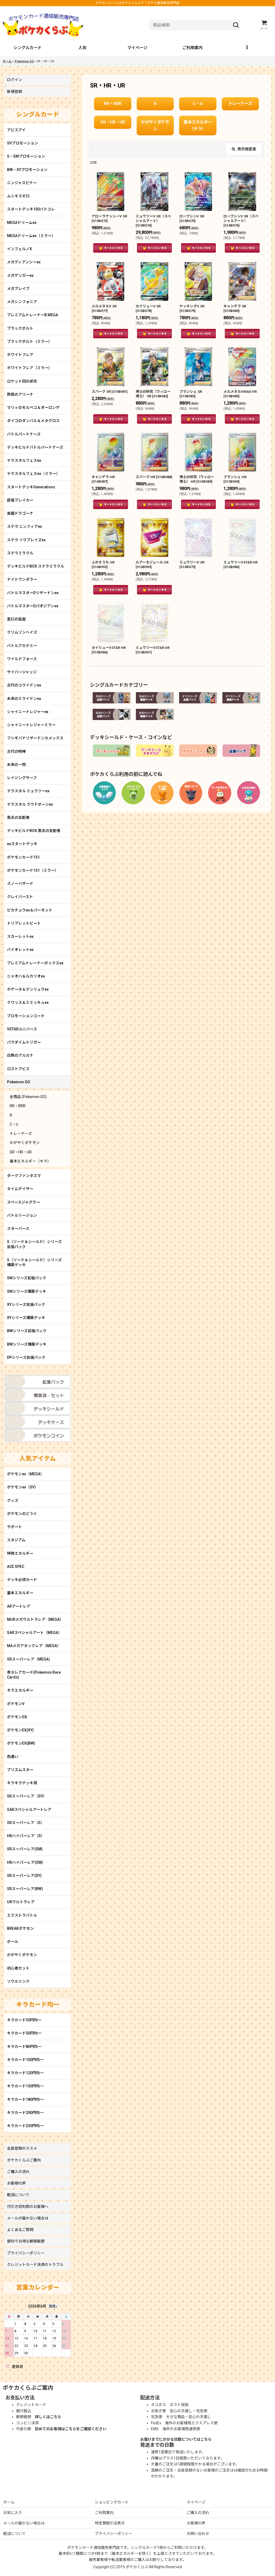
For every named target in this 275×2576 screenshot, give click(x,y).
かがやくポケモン (155, 125)
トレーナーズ (240, 103)
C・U (197, 103)
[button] (247, 48)
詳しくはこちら (48, 2417)
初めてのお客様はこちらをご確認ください (70, 2429)
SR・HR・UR (112, 122)
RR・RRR (112, 103)
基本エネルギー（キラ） (198, 125)
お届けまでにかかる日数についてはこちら (176, 2439)
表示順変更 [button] (244, 149)
